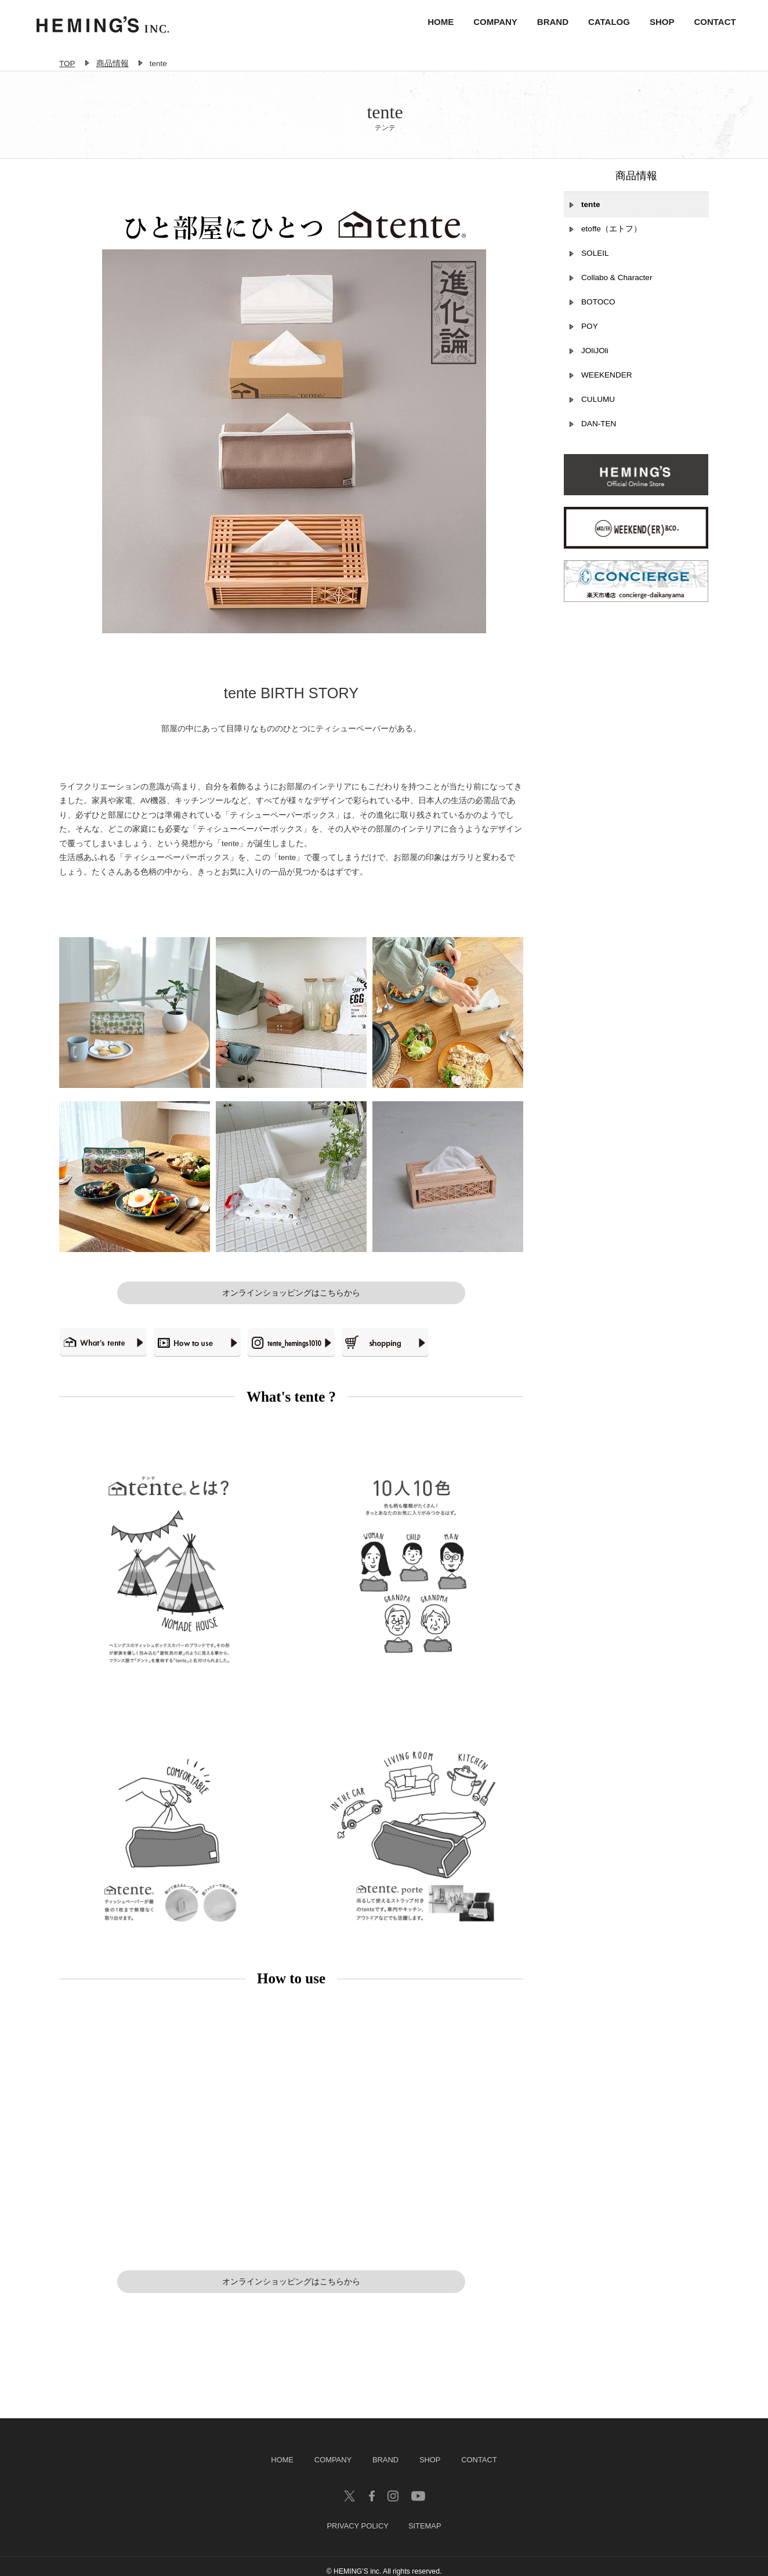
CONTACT (709, 23)
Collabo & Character (616, 293)
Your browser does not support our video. (291, 2121)
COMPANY (490, 23)
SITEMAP (424, 2517)
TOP (67, 59)
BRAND (547, 23)
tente (590, 220)
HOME (435, 23)
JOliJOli (594, 366)
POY (589, 342)
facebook (372, 2486)
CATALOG (603, 23)
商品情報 (112, 59)
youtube (418, 2486)
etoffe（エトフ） (611, 244)
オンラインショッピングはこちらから (291, 1288)
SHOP (656, 23)
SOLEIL (595, 268)
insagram (393, 2486)
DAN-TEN (598, 439)
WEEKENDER (606, 390)
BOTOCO (598, 317)
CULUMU (598, 415)
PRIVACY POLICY (357, 2517)
